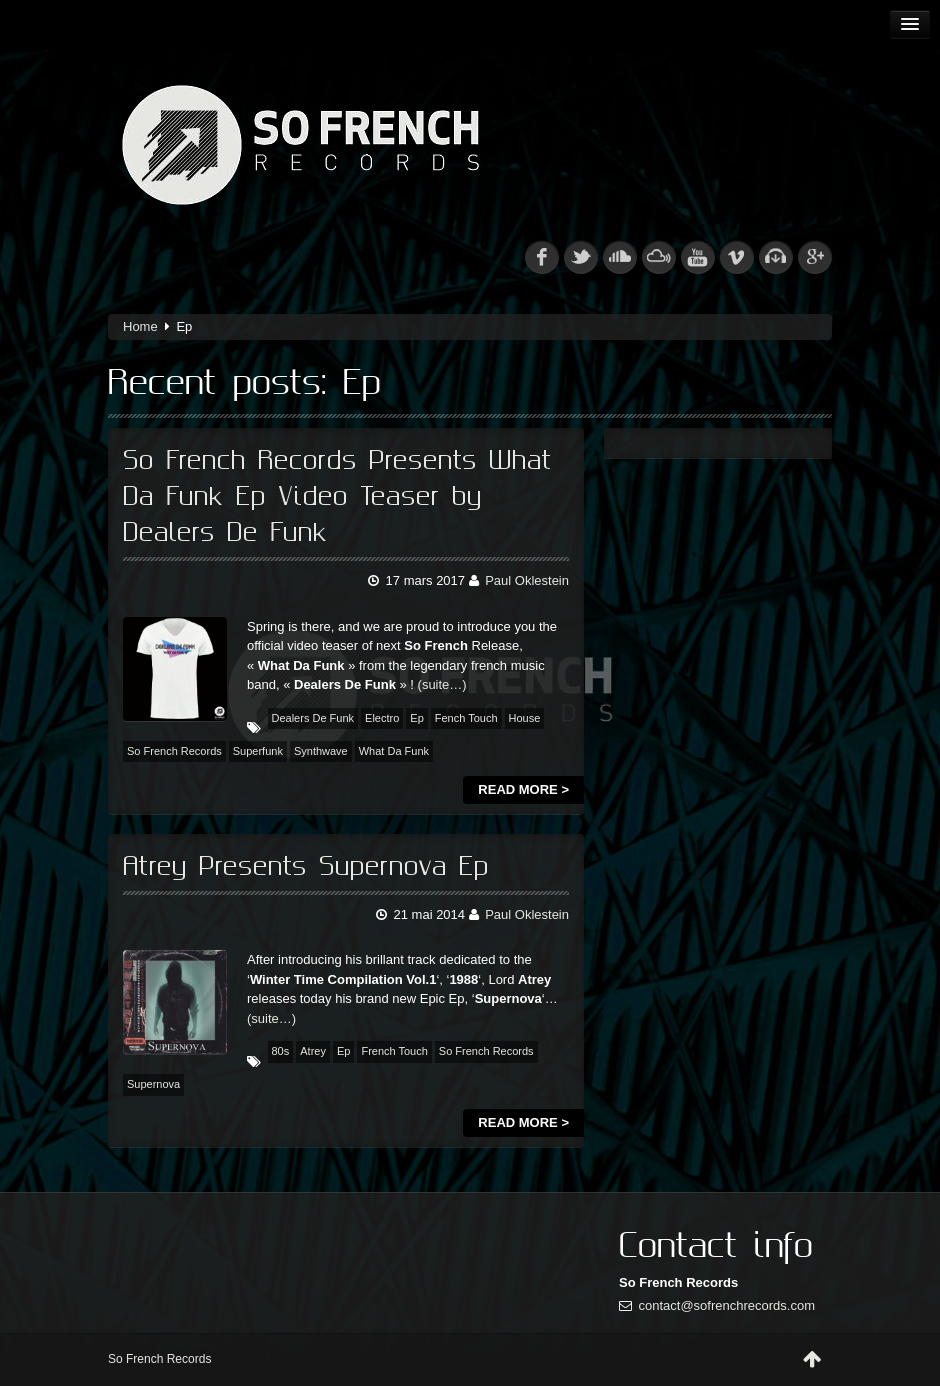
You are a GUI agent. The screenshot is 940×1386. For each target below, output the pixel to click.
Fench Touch (466, 718)
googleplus (815, 257)
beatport (776, 257)
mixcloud (659, 257)
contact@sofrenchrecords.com (727, 1305)
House (525, 718)
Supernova (153, 1084)
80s (281, 1051)
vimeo (737, 257)
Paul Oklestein (527, 580)
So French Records (174, 751)
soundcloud (620, 257)
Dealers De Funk (313, 718)
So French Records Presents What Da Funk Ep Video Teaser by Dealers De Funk (337, 497)
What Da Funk (394, 751)
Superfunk (258, 751)
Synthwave (321, 751)
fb (542, 257)
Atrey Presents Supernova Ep (306, 867)
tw (581, 257)
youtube (698, 257)
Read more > (523, 789)
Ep (416, 718)
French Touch (394, 1051)
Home (140, 326)
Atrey (313, 1051)
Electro (382, 718)
